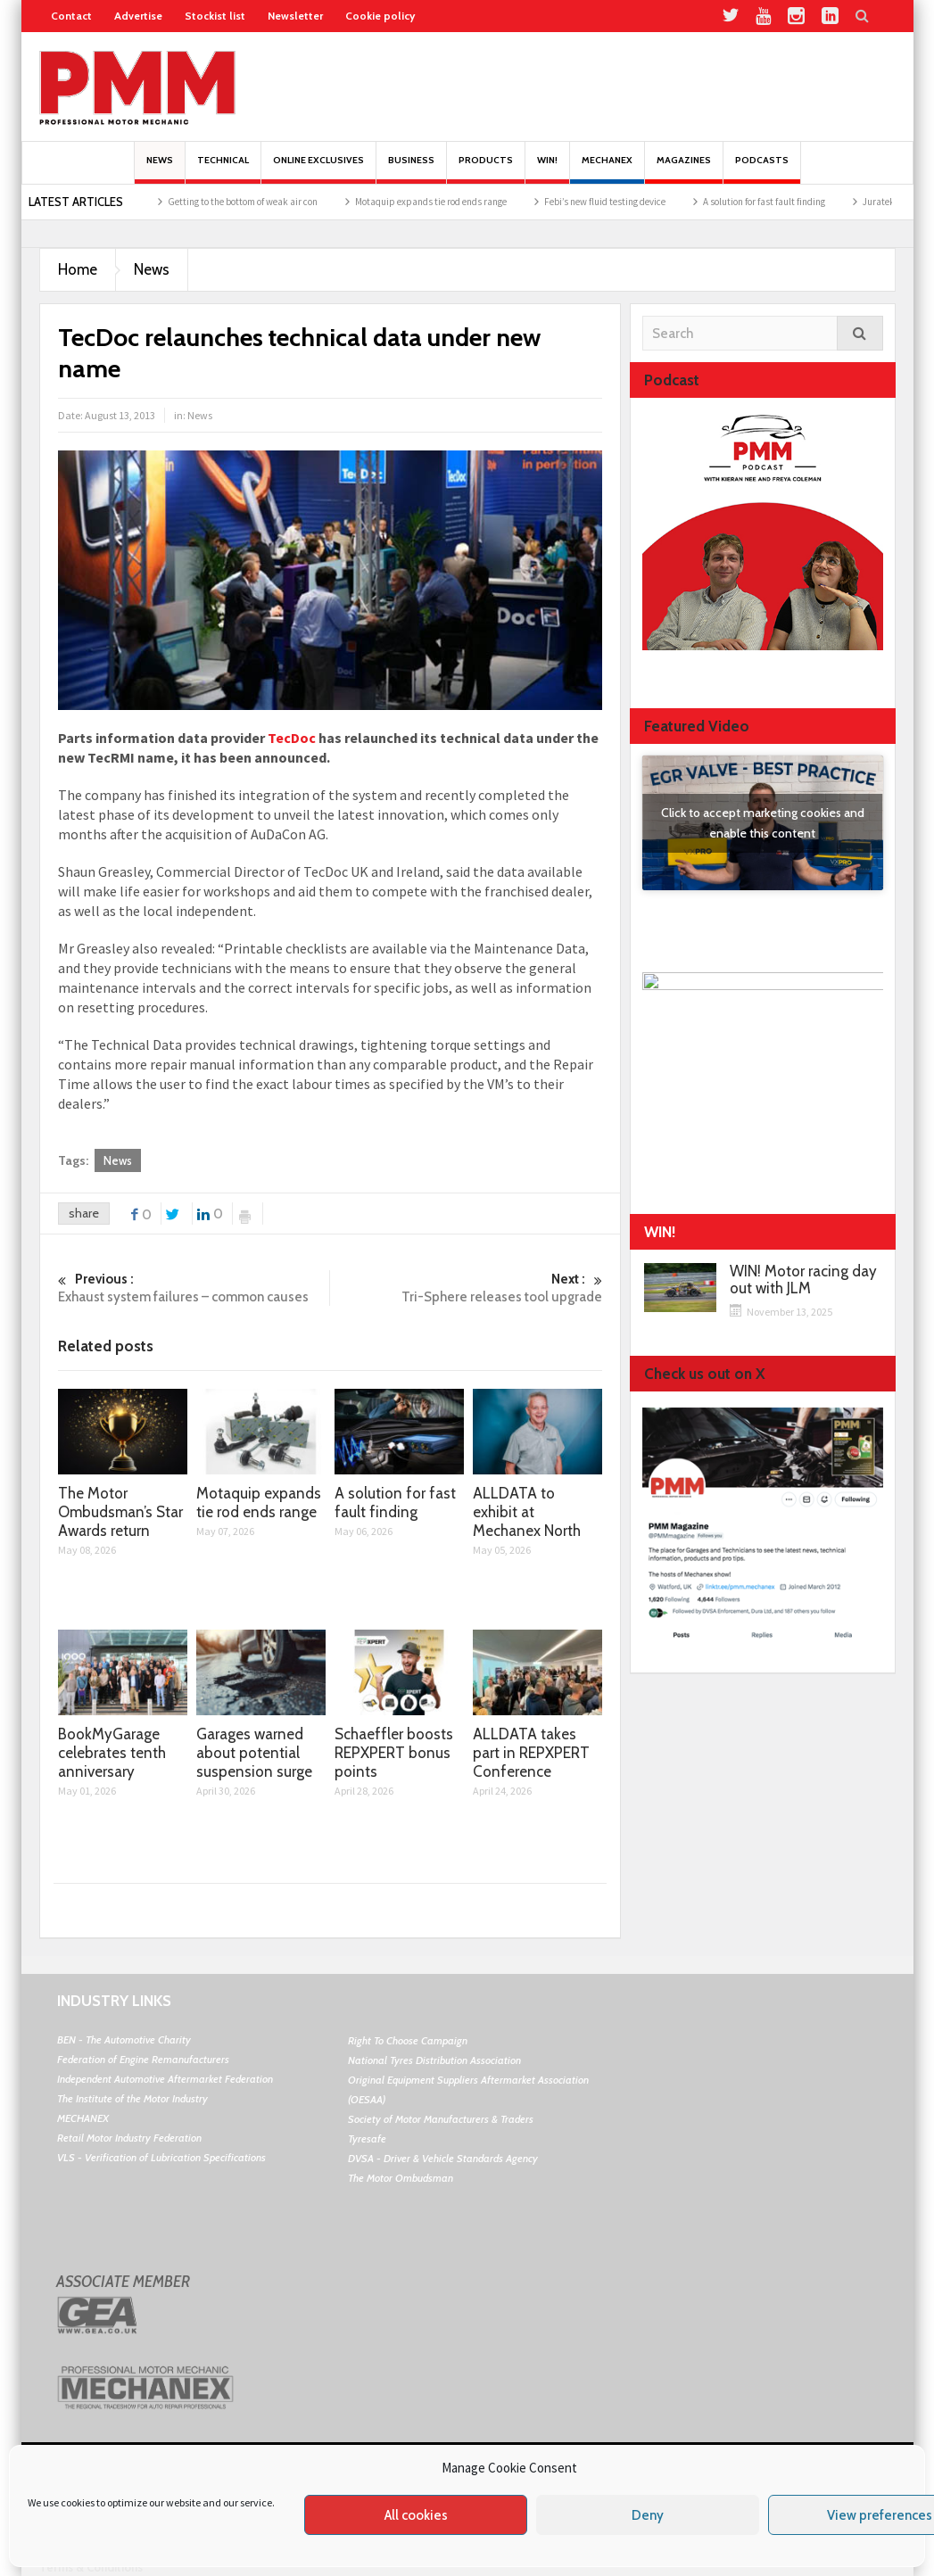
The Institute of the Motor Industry (132, 2098)
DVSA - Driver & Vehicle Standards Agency (443, 2158)
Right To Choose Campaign (407, 2040)
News (160, 169)
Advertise (138, 15)
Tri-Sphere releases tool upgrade (467, 1287)
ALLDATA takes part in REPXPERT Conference (531, 1752)
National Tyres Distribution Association (434, 2060)
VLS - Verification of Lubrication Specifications (161, 2157)
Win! (547, 169)
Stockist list (215, 15)
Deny (648, 2515)
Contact (71, 15)
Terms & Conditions (91, 2567)
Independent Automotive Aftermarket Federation (165, 2078)
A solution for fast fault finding (395, 1502)
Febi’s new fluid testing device (753, 201)
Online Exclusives (318, 169)
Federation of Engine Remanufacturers (143, 2059)
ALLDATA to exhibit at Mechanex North (527, 1512)
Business (411, 169)
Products (486, 169)
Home (77, 269)
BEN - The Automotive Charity (124, 2039)
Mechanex (607, 169)
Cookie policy (380, 15)
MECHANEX (83, 2118)
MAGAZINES (684, 169)
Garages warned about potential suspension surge (254, 1752)
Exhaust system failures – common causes (194, 1287)
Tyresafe (367, 2138)
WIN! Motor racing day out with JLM (803, 1280)
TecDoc (293, 738)
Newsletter (295, 15)
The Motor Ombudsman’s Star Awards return (187, 201)
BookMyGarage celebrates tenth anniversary (112, 1752)
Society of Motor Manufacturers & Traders (440, 2119)
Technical (223, 169)
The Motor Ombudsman (400, 2177)
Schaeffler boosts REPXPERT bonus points (394, 1752)
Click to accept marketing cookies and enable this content (762, 823)
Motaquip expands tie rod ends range (579, 201)
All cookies (416, 2515)
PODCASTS (761, 169)
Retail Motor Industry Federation (129, 2137)
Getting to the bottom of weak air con (391, 201)
